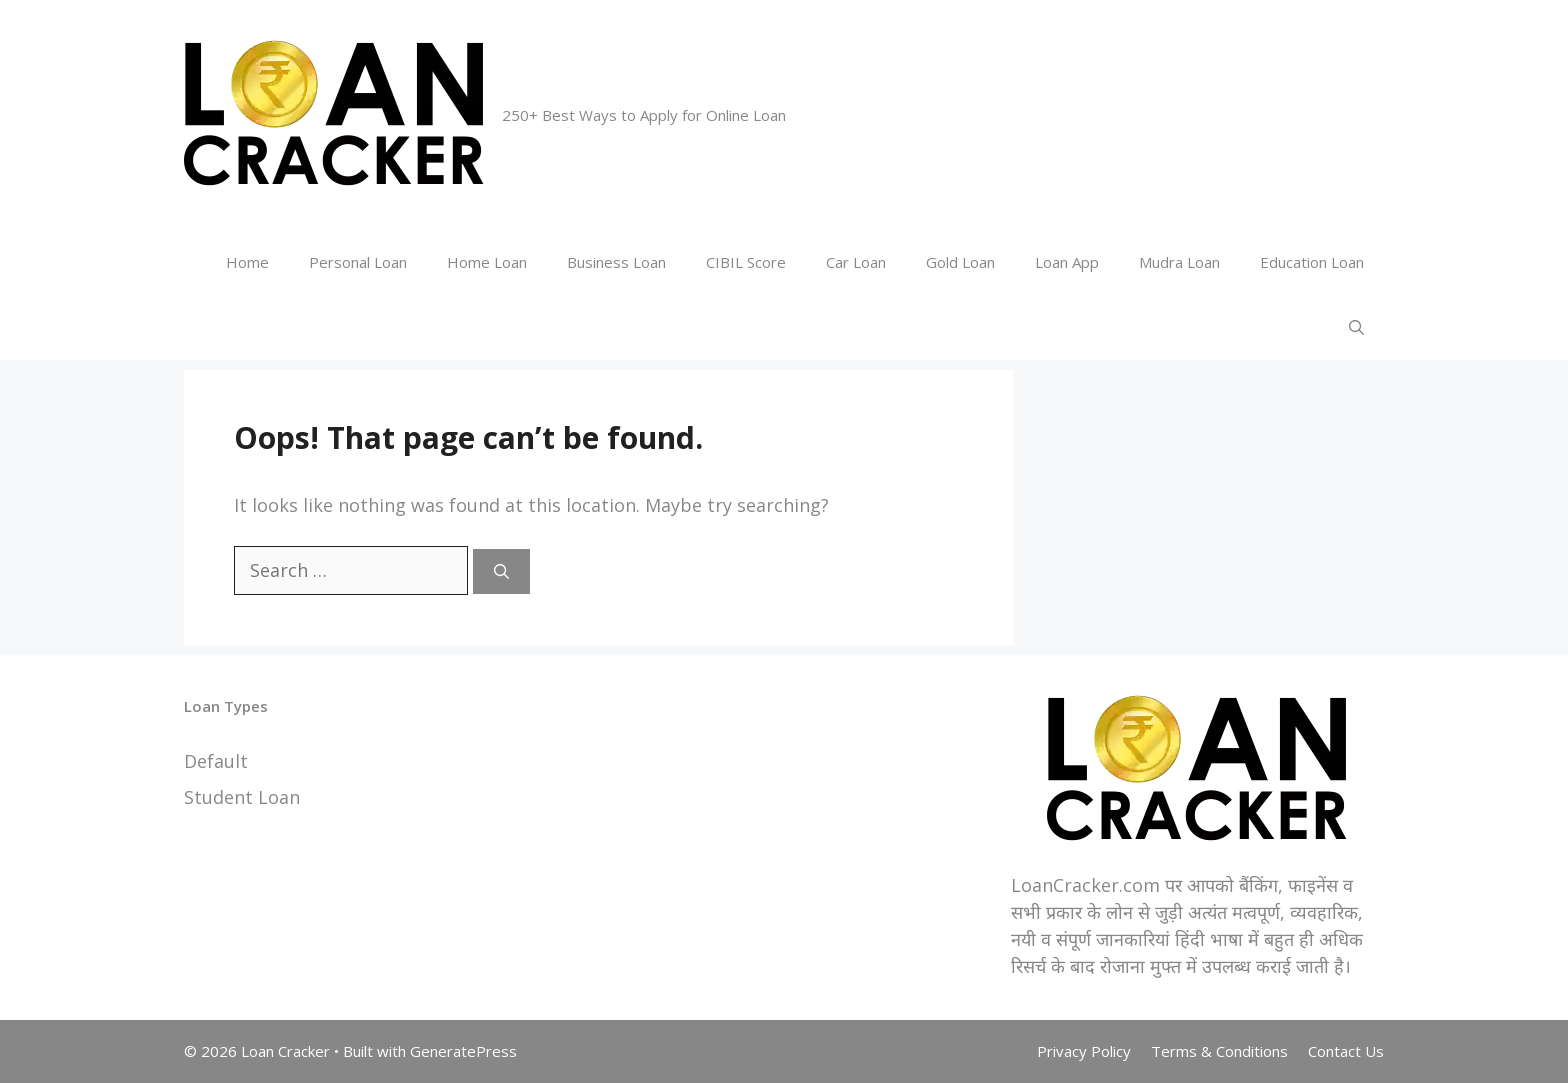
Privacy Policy (1084, 1051)
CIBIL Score (746, 262)
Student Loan (242, 797)
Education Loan (1312, 262)
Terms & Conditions (1219, 1051)
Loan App (1067, 262)
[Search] (501, 571)
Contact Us (1346, 1051)
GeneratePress (463, 1051)
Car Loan (856, 262)
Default (216, 761)
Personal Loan (358, 262)
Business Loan (616, 262)
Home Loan (487, 262)
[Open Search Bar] (1356, 327)
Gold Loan (960, 262)
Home (247, 262)
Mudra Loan (1179, 262)
